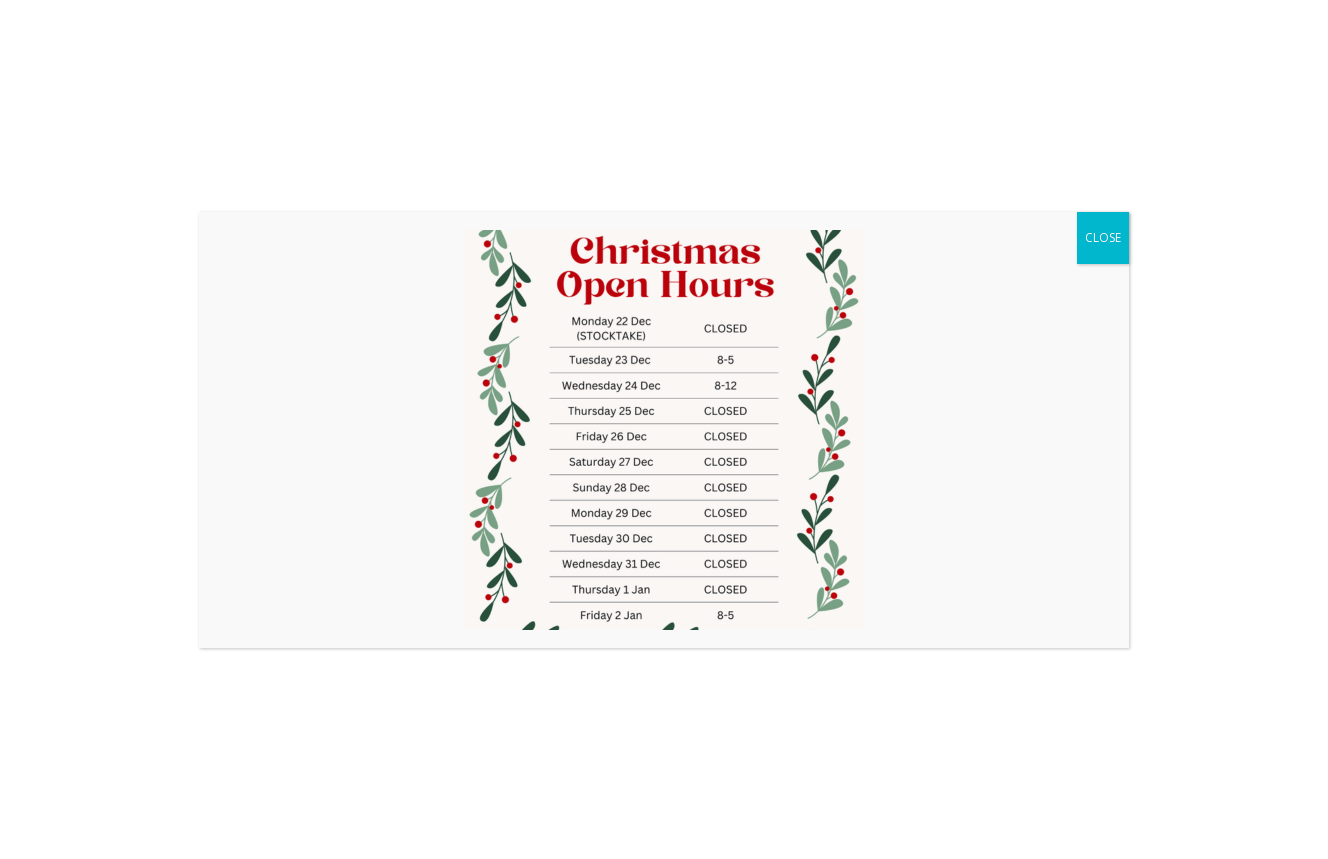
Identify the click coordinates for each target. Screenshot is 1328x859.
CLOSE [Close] (1103, 237)
